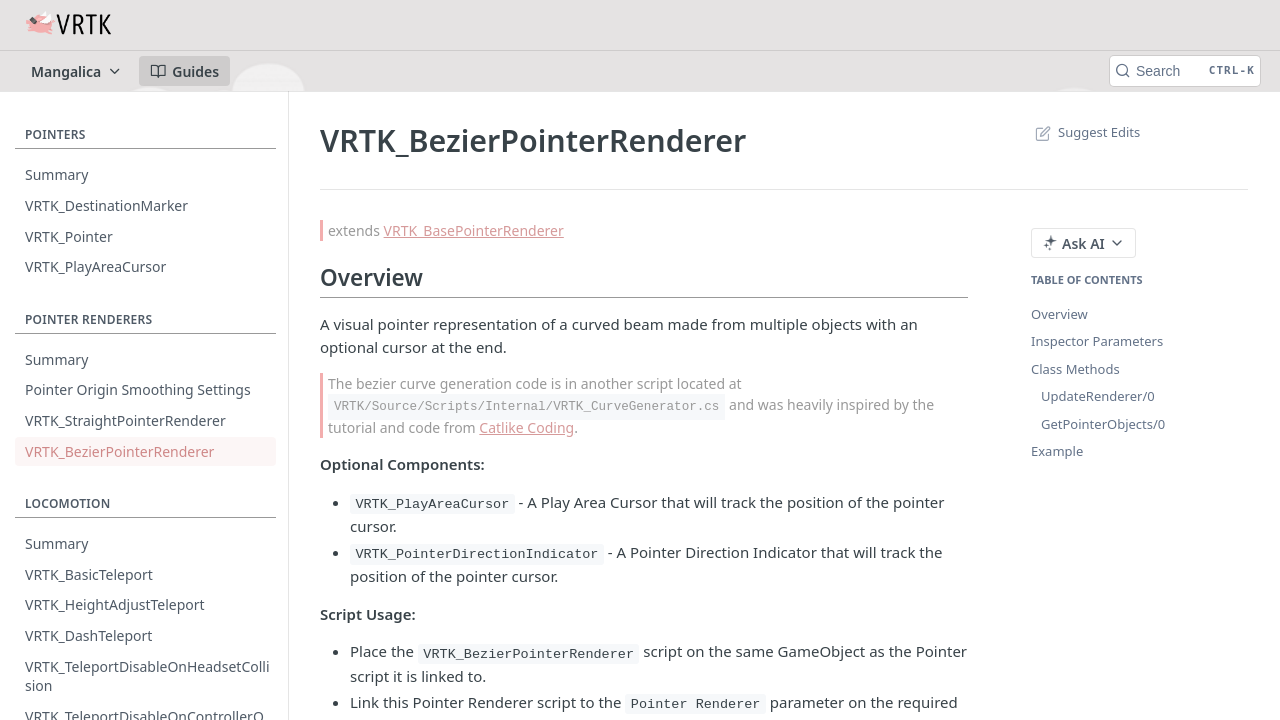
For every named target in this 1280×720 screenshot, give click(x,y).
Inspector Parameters (1097, 341)
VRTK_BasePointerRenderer (474, 230)
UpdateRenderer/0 (1098, 396)
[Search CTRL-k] (1185, 71)
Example (1057, 451)
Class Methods (1075, 369)
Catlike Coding (526, 427)
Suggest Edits (1085, 132)
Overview (1059, 314)
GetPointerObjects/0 (1103, 424)
